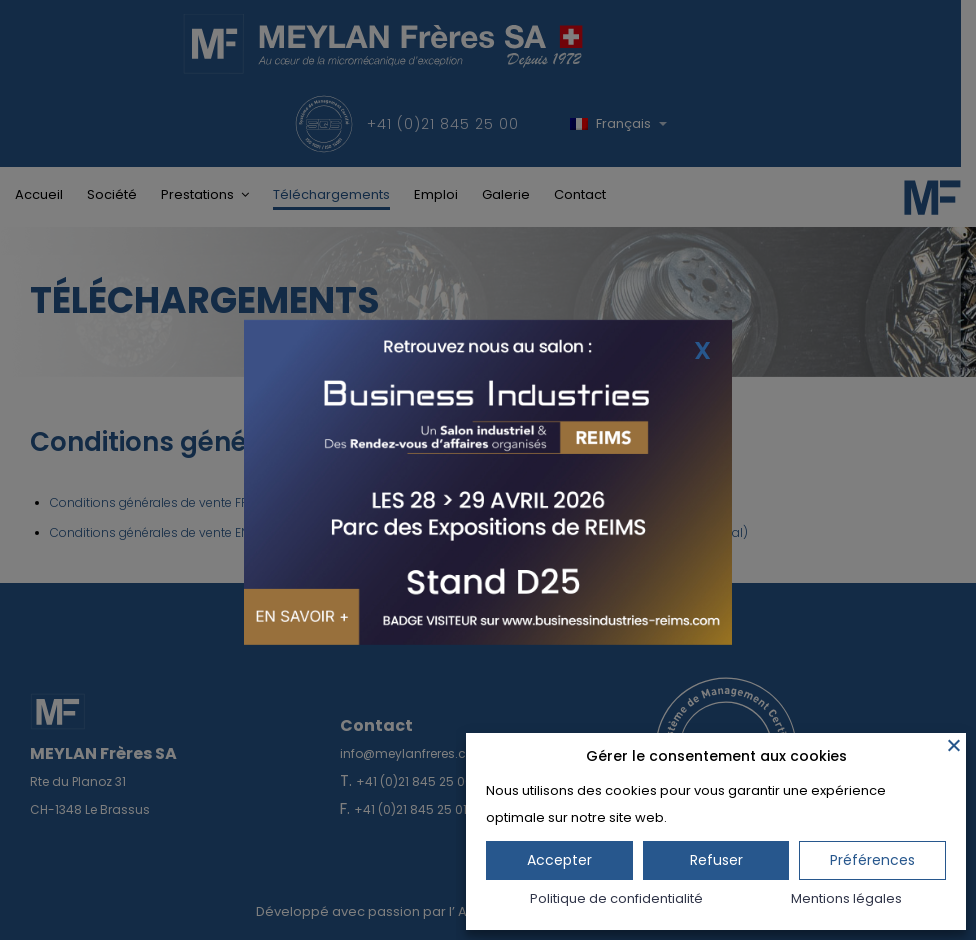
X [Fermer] (702, 349)
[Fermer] (954, 745)
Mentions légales (846, 898)
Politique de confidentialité (616, 898)
